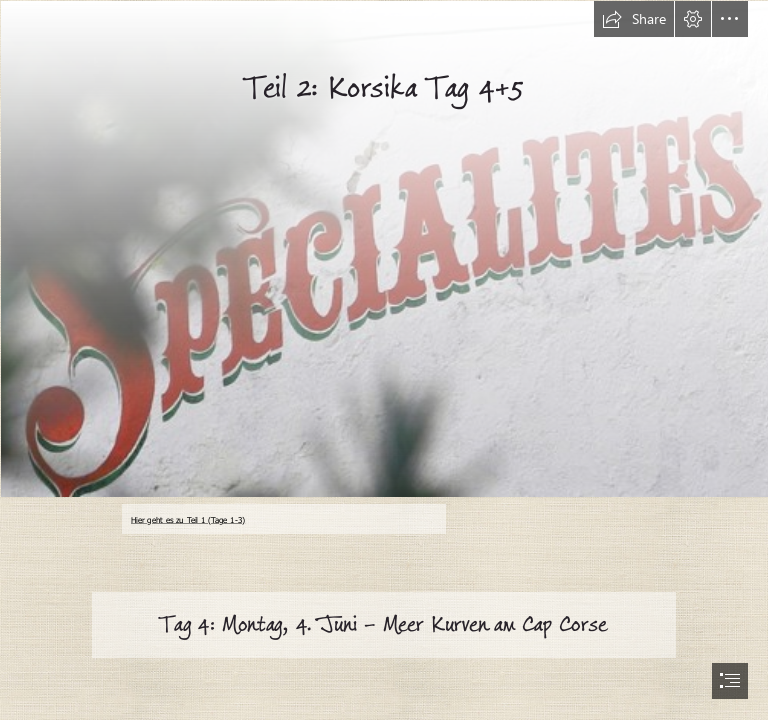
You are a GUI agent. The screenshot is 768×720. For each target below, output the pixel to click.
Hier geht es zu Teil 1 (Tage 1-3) (188, 519)
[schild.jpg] (384, 248)
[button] (634, 19)
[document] (384, 360)
